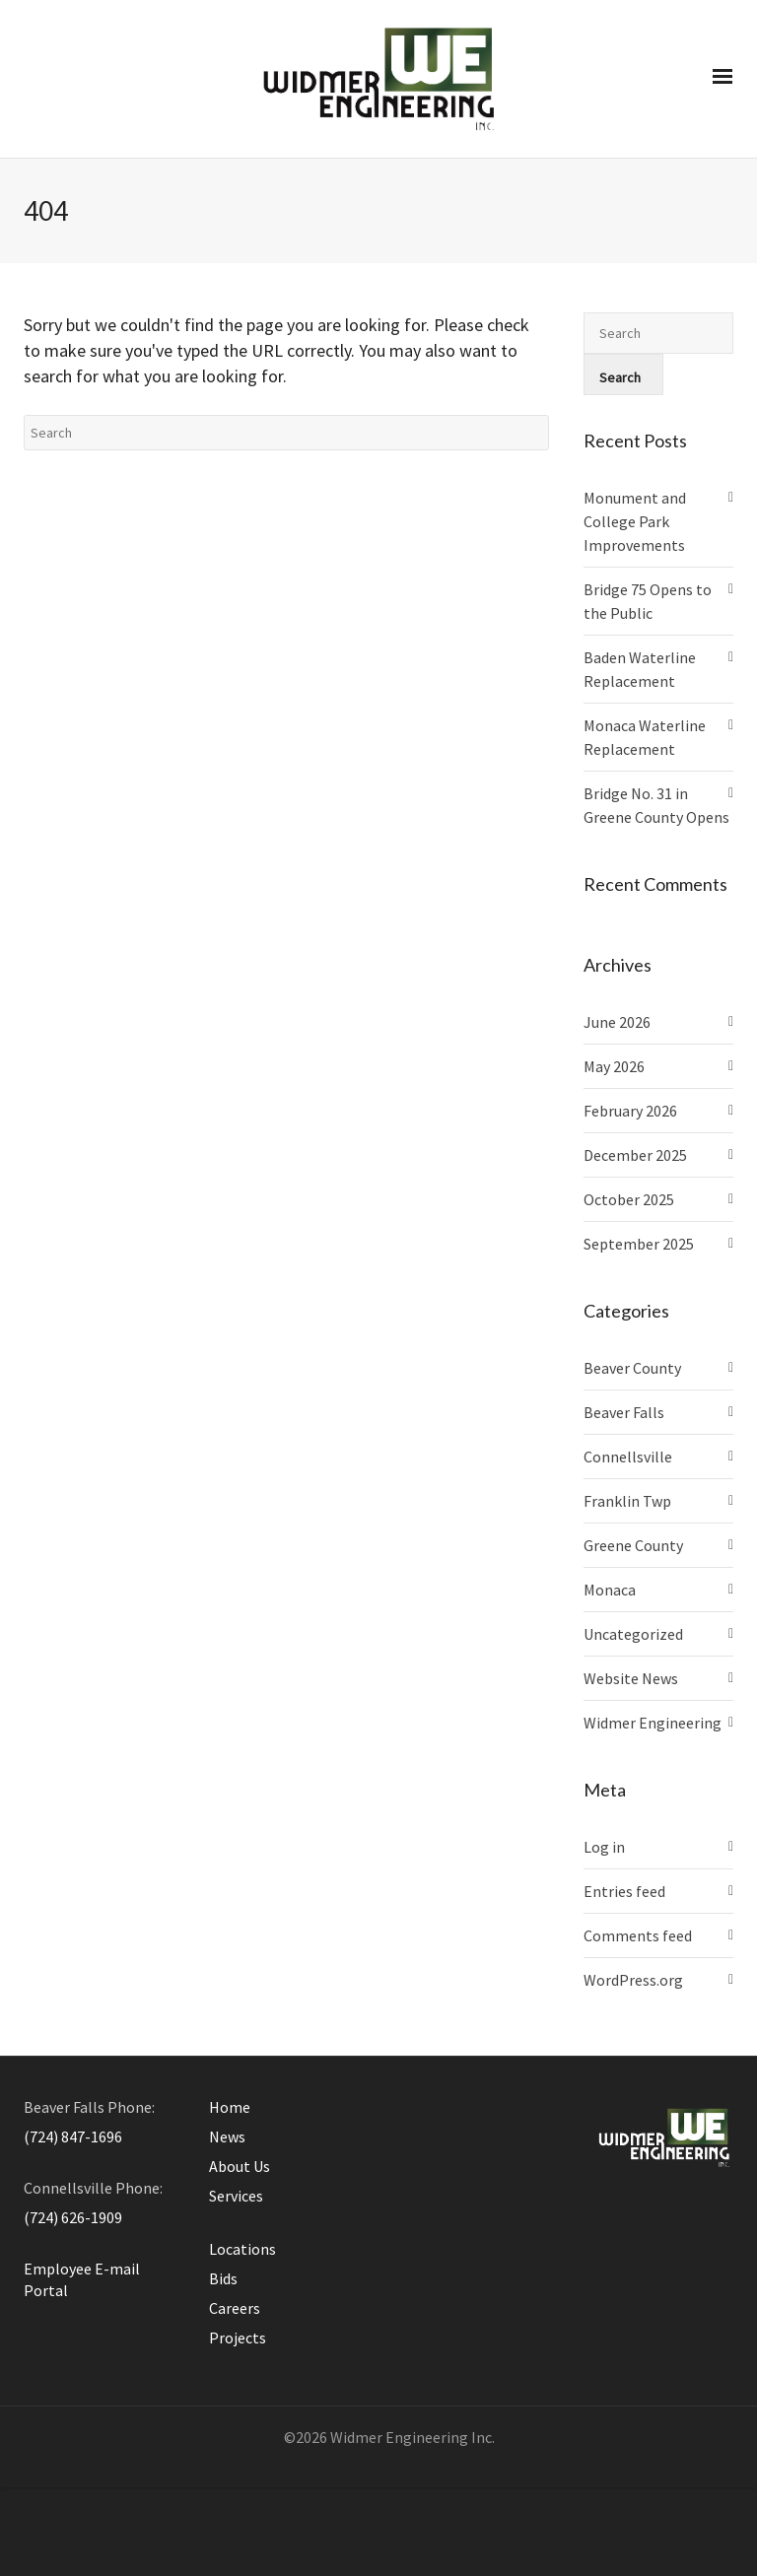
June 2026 (617, 1022)
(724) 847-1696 (73, 2136)
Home (229, 2107)
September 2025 (639, 1244)
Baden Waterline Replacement (640, 669)
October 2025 (629, 1199)
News (227, 2136)
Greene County (633, 1545)
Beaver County (632, 1368)
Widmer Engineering (653, 1722)
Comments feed (638, 1935)
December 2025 (635, 1155)
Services (236, 2195)
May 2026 (614, 1066)
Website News (631, 1678)
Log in (604, 1847)
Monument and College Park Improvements (635, 521)
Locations (242, 2249)
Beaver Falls (624, 1412)
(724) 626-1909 (73, 2217)
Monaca (610, 1589)
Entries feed (624, 1891)
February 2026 (630, 1110)
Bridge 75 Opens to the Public (648, 601)
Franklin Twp (627, 1501)
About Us (239, 2166)
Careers (234, 2308)
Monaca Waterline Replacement (645, 737)
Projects (237, 2337)
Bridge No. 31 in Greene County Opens (656, 805)
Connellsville (628, 1456)
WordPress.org (633, 1980)
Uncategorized (633, 1634)
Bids (223, 2278)
